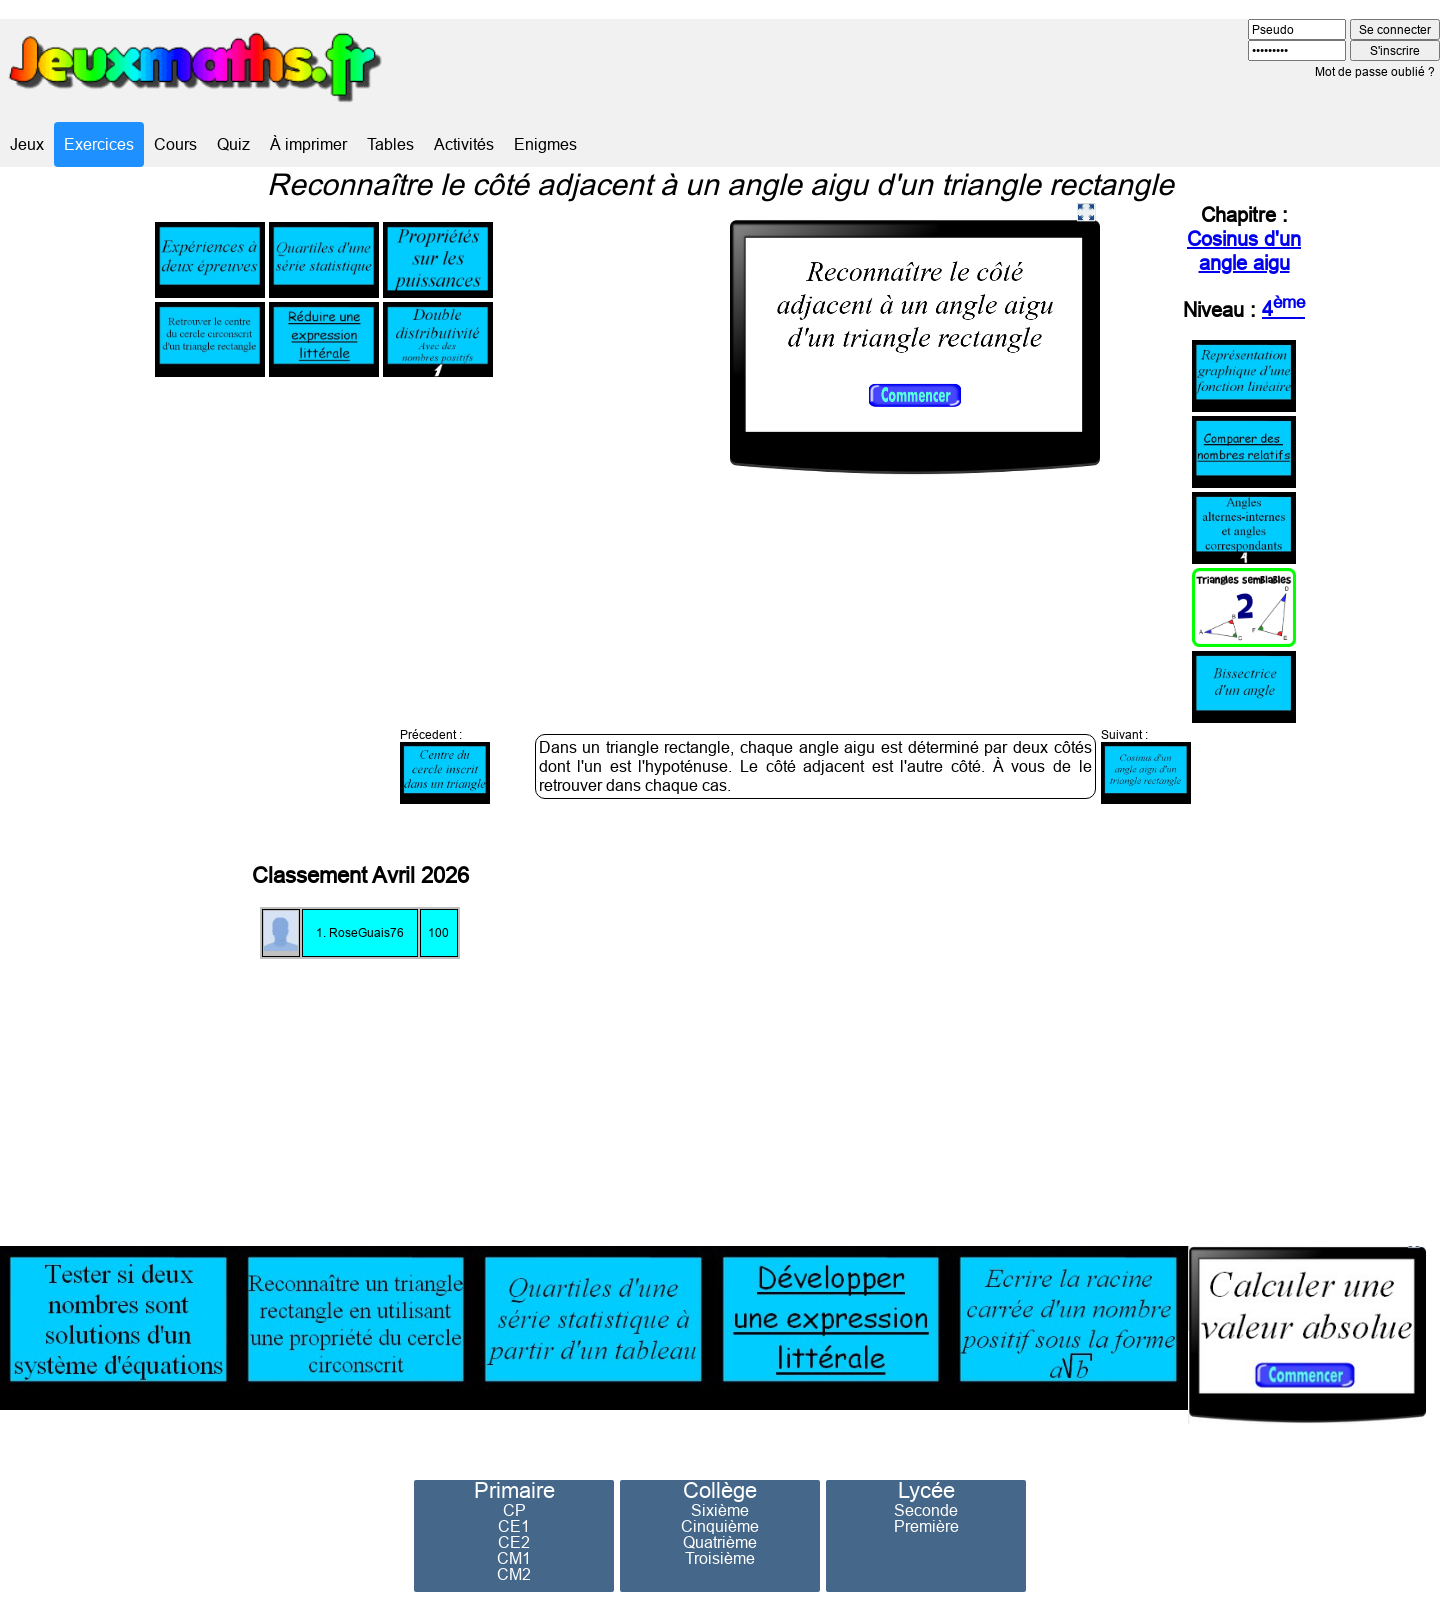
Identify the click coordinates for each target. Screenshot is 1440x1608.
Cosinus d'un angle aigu (1244, 250)
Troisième (720, 1558)
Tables (390, 144)
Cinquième (720, 1526)
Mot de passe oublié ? (1375, 71)
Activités (464, 144)
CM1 (514, 1558)
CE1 (514, 1526)
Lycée (926, 1491)
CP (514, 1510)
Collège (720, 1491)
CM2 (514, 1574)
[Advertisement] (1116, 1020)
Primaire (514, 1491)
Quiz (233, 144)
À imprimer (308, 144)
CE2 (514, 1542)
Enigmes (545, 144)
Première (926, 1526)
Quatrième (720, 1542)
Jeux (27, 144)
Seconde (926, 1510)
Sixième (720, 1510)
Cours (175, 144)
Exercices (99, 144)
